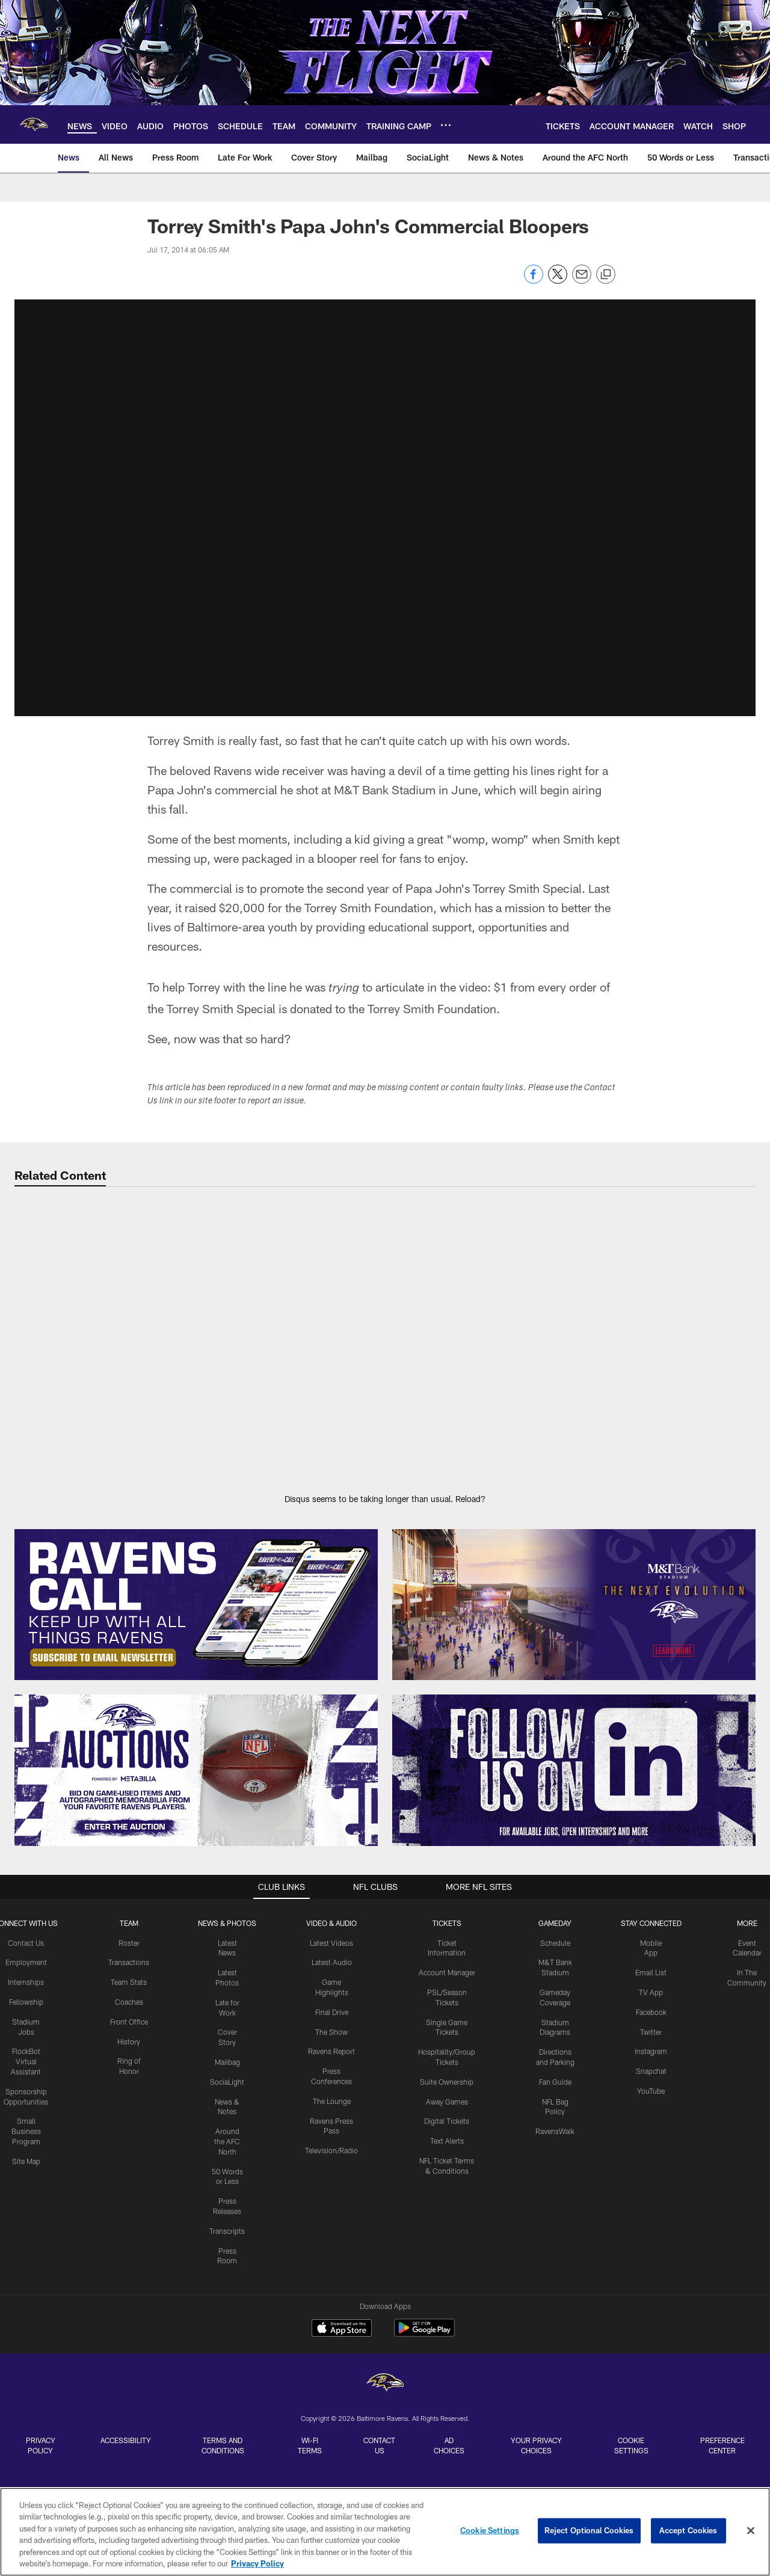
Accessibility (125, 2237)
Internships (26, 1970)
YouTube (651, 2079)
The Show (331, 2020)
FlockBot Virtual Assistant (26, 2049)
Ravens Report (331, 2039)
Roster (129, 1931)
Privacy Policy (40, 2242)
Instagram (651, 2039)
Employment (26, 1950)
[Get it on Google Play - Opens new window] (424, 2130)
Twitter (651, 2020)
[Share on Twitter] (557, 280)
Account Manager (447, 1961)
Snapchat (651, 2059)
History (128, 2029)
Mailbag (227, 2050)
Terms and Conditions (223, 2242)
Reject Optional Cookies (589, 2530)
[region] (385, 2532)
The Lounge (332, 2089)
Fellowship (26, 1990)
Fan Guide (555, 2069)
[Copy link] (605, 275)
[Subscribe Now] (196, 1593)
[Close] (751, 2531)
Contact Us (26, 1931)
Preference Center (722, 2242)
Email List (651, 1961)
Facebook (651, 2000)
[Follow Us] (574, 1759)
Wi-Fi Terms (310, 2242)
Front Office (129, 2009)
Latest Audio (332, 1950)
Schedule (555, 1931)
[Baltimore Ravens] (385, 2180)
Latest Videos (331, 1931)
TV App (651, 1980)
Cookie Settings (631, 2242)
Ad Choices (449, 2242)
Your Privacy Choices (536, 2242)
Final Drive (331, 2000)
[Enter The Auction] (196, 1759)
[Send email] (581, 280)
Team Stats (129, 1970)
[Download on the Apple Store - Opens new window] (342, 2126)
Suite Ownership (446, 2069)
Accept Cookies (688, 2530)
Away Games (447, 2089)
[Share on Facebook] (533, 280)
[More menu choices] (446, 125)
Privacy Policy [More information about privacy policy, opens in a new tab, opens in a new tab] (257, 2563)
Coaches (129, 1990)
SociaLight (227, 2069)
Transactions (128, 1950)
